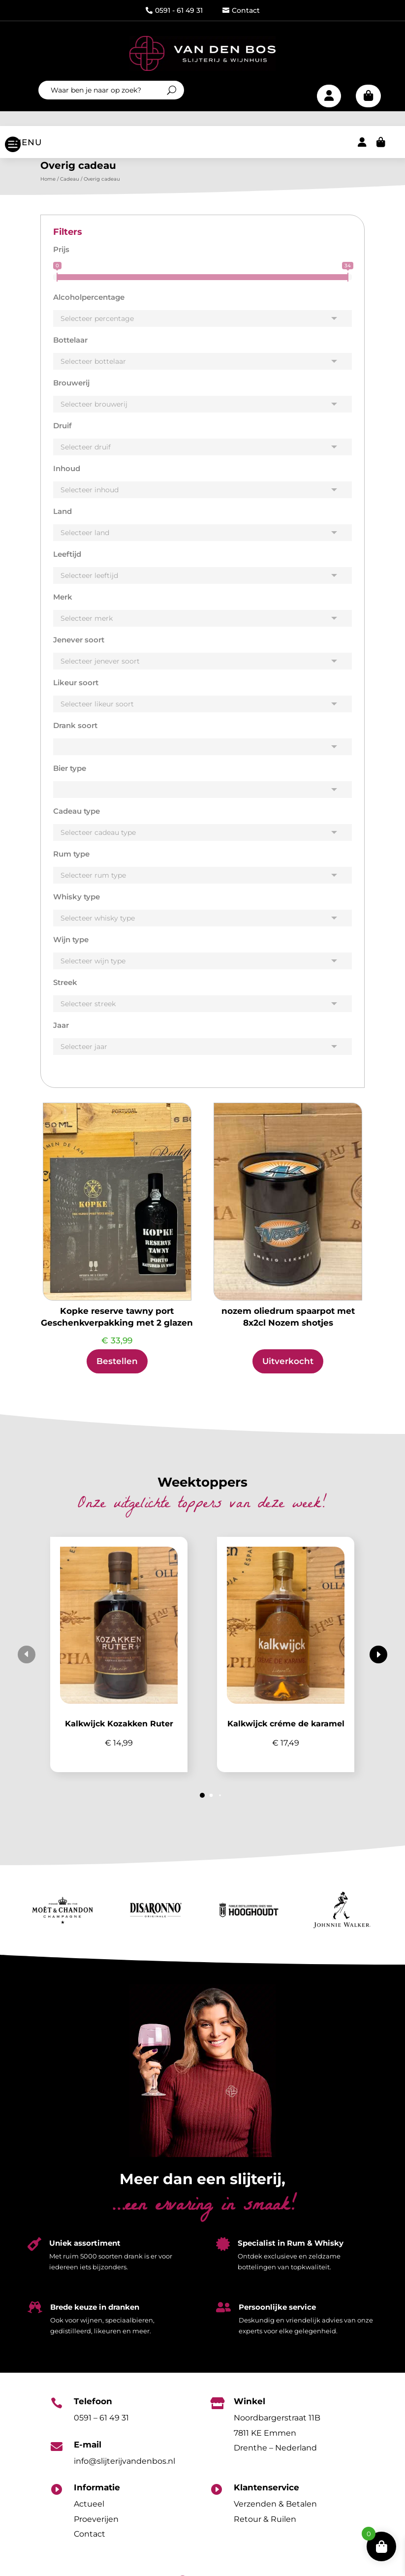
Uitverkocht (287, 1371)
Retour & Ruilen (265, 2529)
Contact (241, 10)
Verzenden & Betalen (275, 2513)
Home (48, 189)
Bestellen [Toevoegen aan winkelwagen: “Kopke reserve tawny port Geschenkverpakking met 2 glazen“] (117, 1371)
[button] (378, 1664)
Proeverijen (96, 2529)
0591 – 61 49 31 (101, 2427)
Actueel (89, 2513)
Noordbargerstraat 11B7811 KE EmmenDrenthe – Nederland (277, 2442)
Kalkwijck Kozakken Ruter (119, 1733)
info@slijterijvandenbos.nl (124, 2471)
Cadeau (69, 189)
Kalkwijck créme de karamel (285, 1733)
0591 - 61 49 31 (174, 10)
